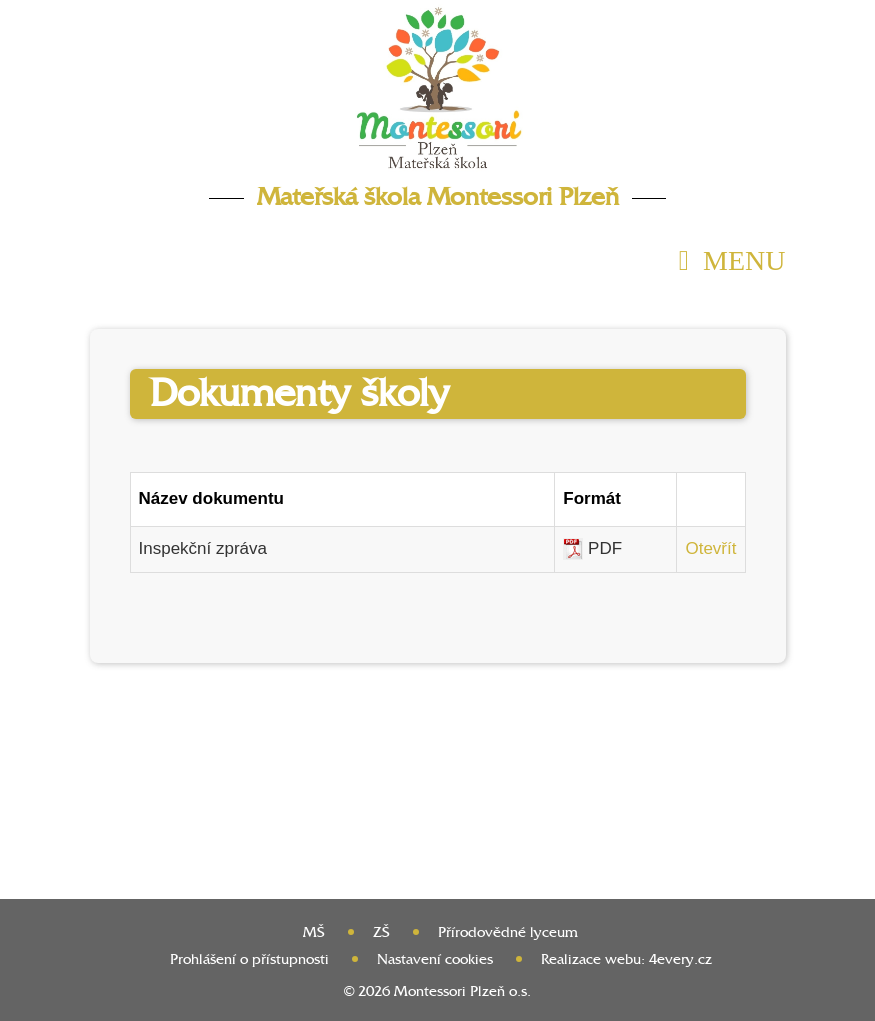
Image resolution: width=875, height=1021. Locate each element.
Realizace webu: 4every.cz (626, 959)
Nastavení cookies (435, 959)
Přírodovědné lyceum (508, 932)
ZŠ (381, 932)
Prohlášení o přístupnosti (249, 959)
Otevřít (710, 548)
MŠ (314, 932)
